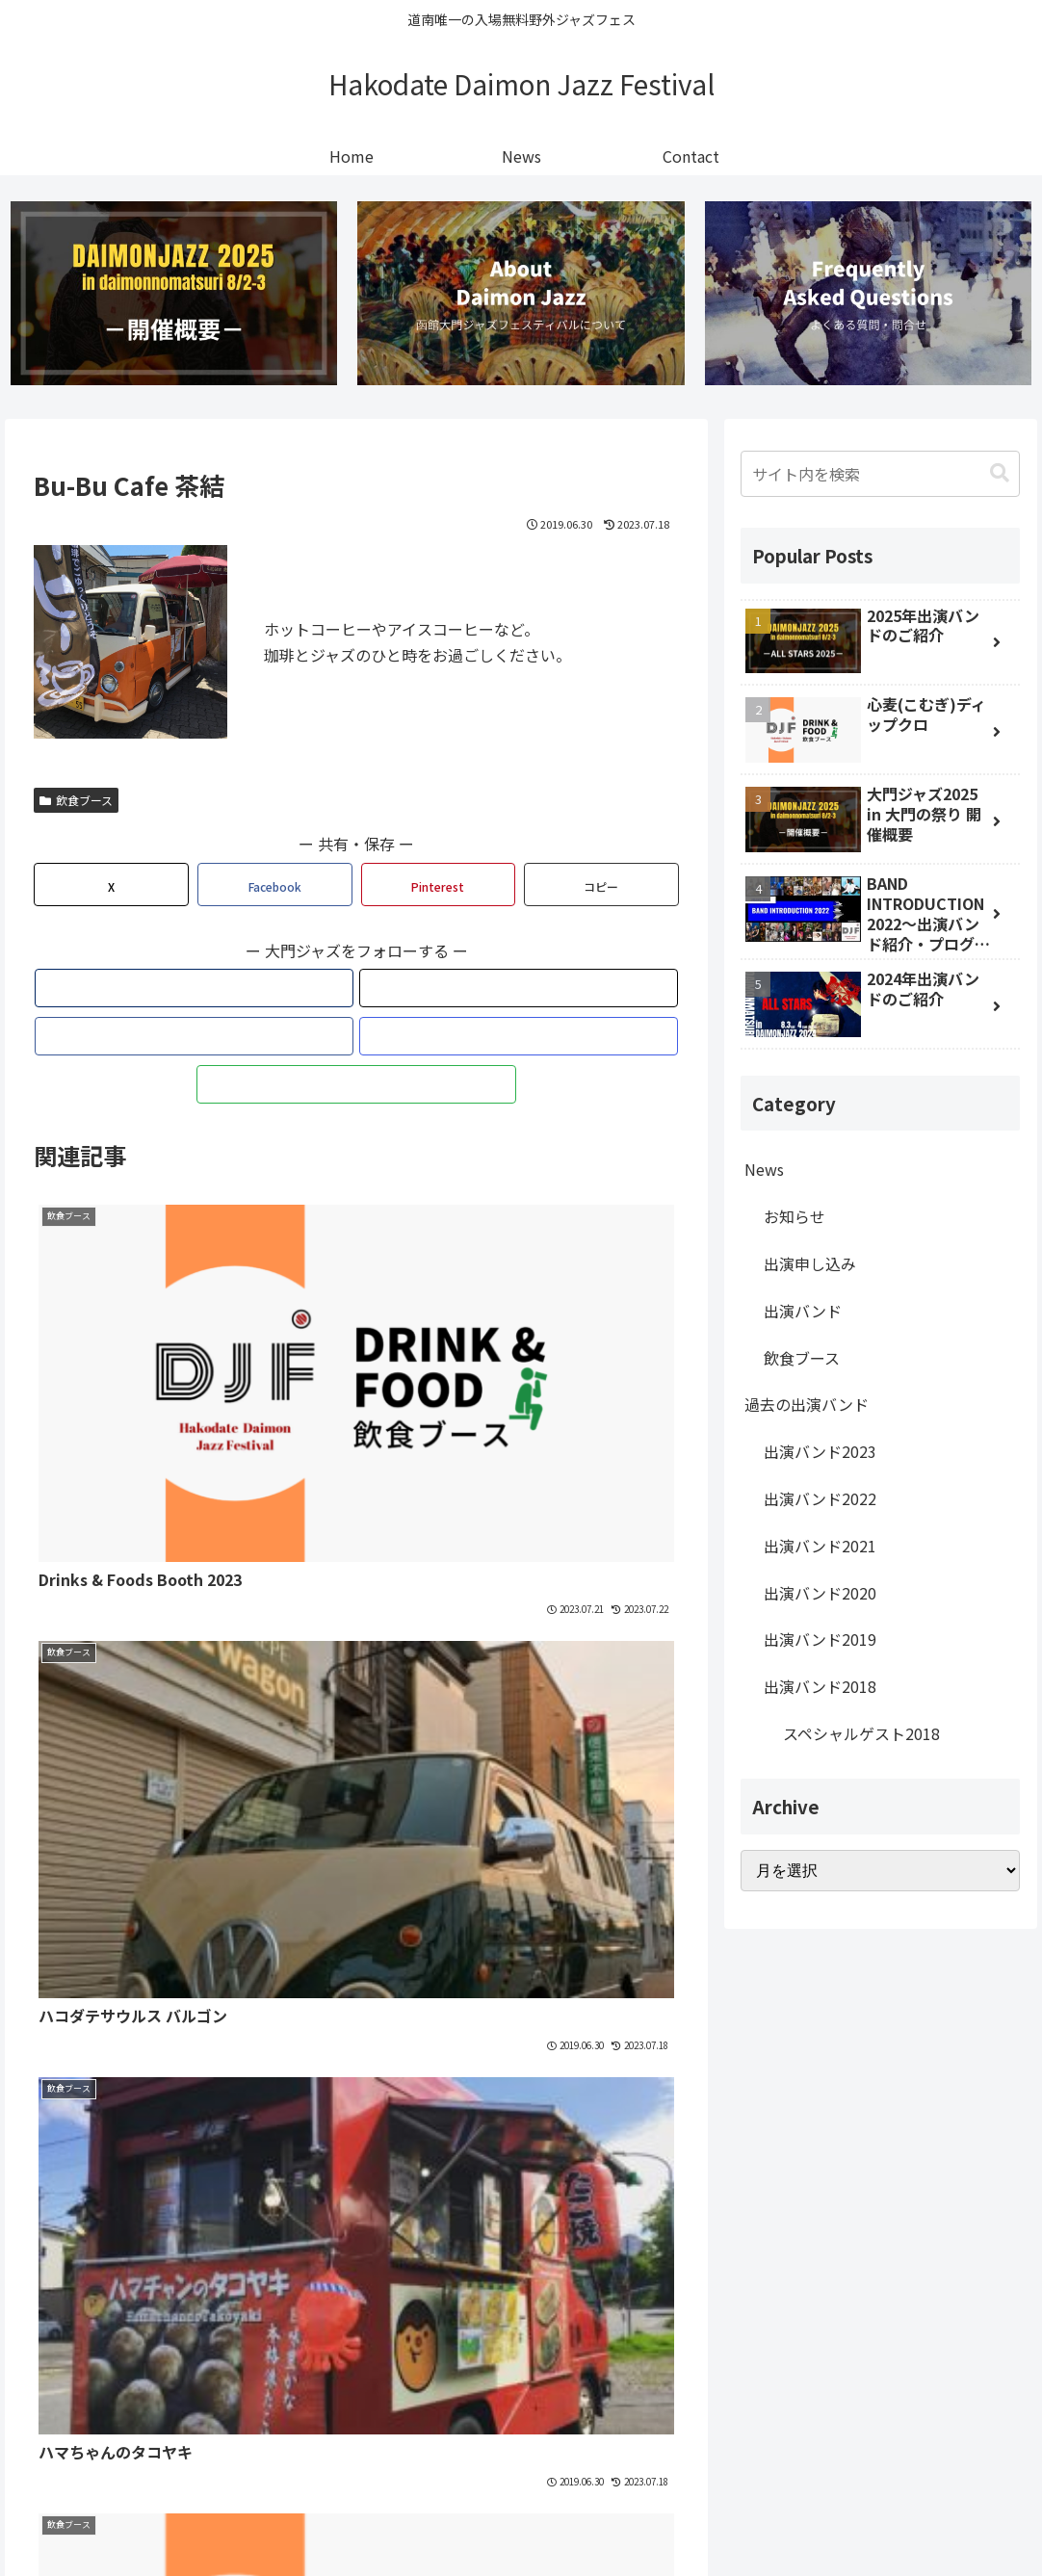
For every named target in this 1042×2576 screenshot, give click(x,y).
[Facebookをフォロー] (356, 992)
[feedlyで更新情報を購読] (445, 992)
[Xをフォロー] (312, 992)
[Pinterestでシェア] (438, 888)
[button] (601, 888)
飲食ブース (76, 803)
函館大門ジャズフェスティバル (173, 2163)
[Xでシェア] (111, 888)
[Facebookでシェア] (274, 888)
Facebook (752, 1996)
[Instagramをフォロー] (400, 992)
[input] (880, 478)
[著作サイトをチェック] (267, 992)
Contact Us (612, 2516)
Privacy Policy (513, 2516)
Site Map (421, 2516)
